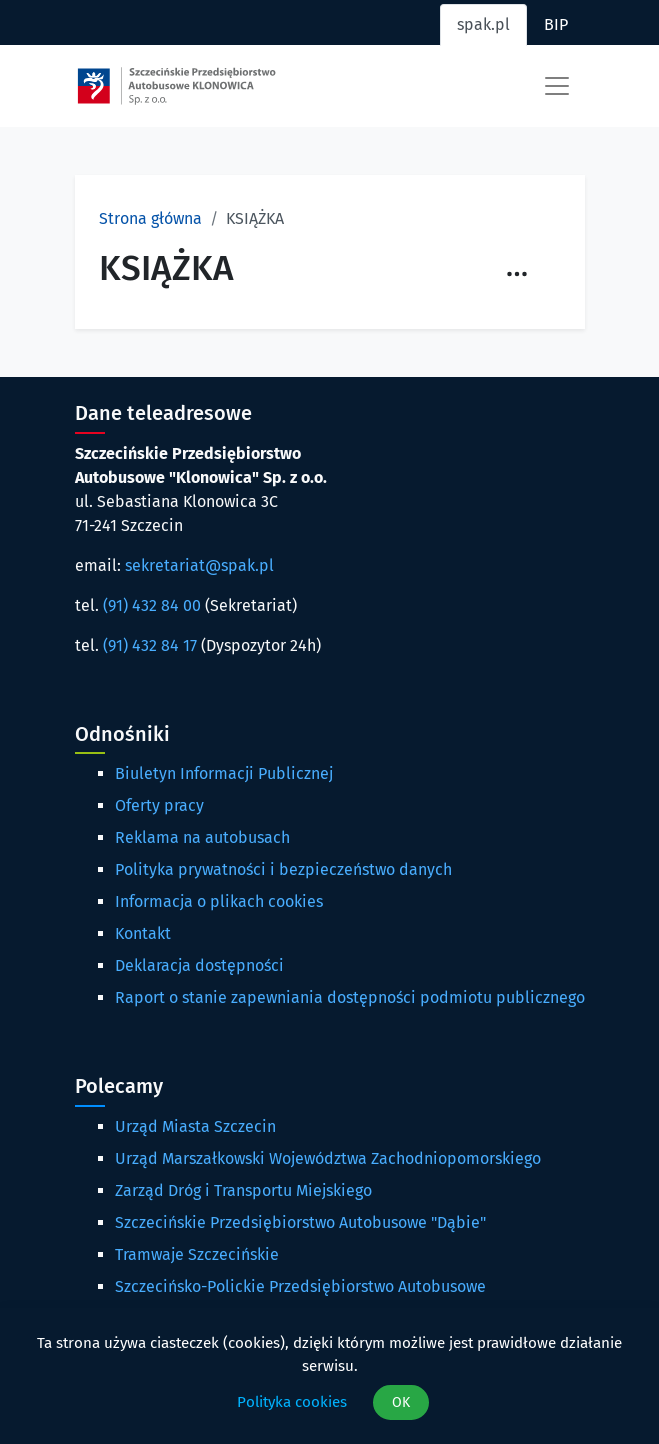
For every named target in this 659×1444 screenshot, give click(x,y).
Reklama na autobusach (202, 837)
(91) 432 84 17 (150, 645)
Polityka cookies (292, 1402)
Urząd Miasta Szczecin (195, 1126)
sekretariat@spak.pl (199, 565)
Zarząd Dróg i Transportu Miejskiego (243, 1190)
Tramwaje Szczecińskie (197, 1254)
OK (401, 1402)
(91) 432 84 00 (152, 605)
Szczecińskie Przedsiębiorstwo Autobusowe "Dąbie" (300, 1222)
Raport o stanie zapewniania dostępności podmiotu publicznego (350, 997)
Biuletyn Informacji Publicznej (224, 773)
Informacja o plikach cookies (219, 901)
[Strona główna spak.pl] (177, 86)
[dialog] (329, 1376)
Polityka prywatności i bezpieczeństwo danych (283, 869)
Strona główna (150, 218)
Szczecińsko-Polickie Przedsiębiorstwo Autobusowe (300, 1286)
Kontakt (143, 933)
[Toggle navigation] (557, 86)
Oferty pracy (159, 805)
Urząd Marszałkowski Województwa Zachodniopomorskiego (328, 1158)
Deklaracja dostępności (199, 965)
